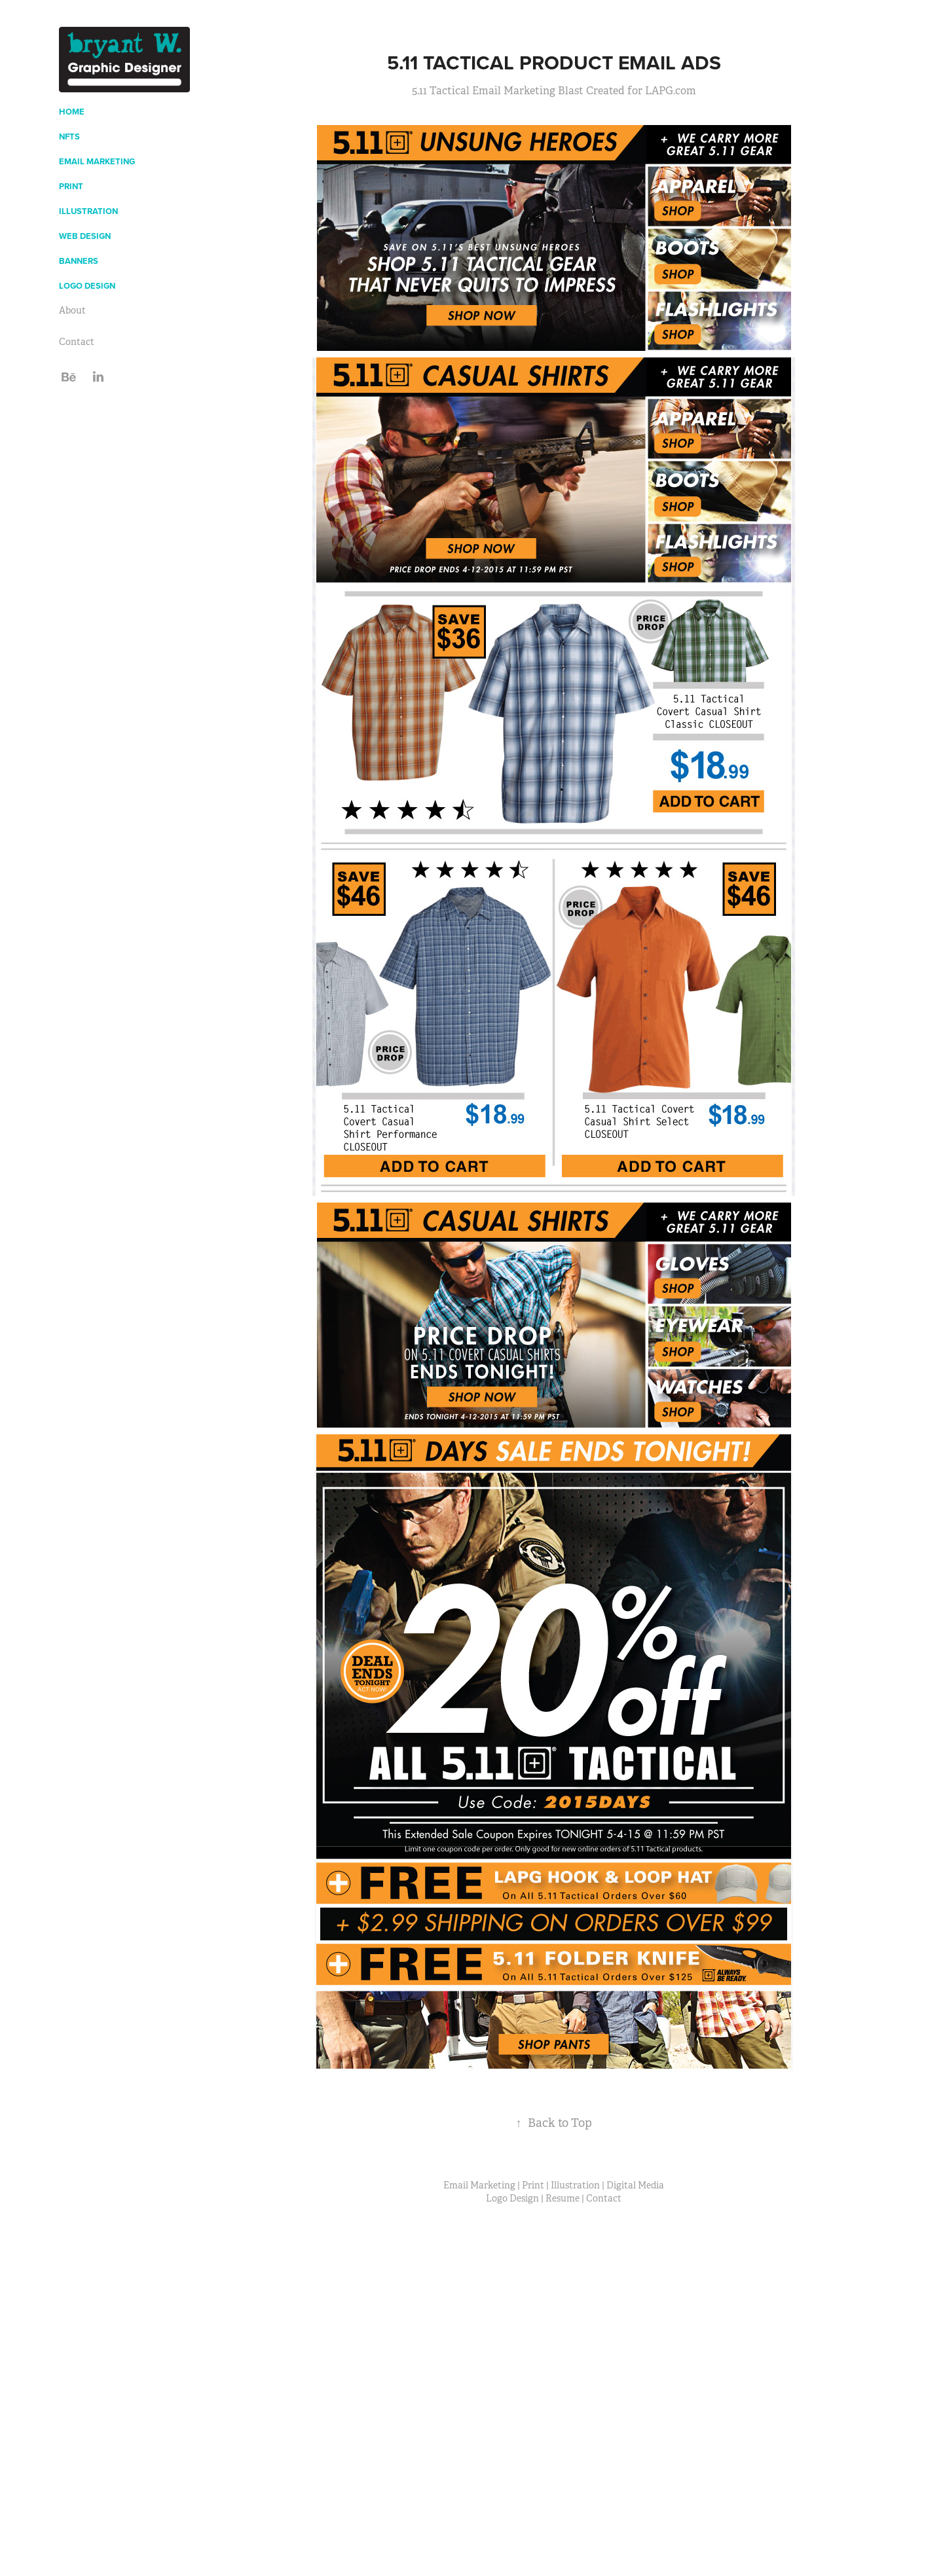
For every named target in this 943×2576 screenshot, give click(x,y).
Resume (562, 2198)
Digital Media (635, 2185)
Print (71, 186)
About (72, 310)
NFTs (69, 136)
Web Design (85, 236)
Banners (78, 261)
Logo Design (87, 286)
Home (71, 111)
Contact (76, 342)
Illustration (88, 211)
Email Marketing (97, 161)
